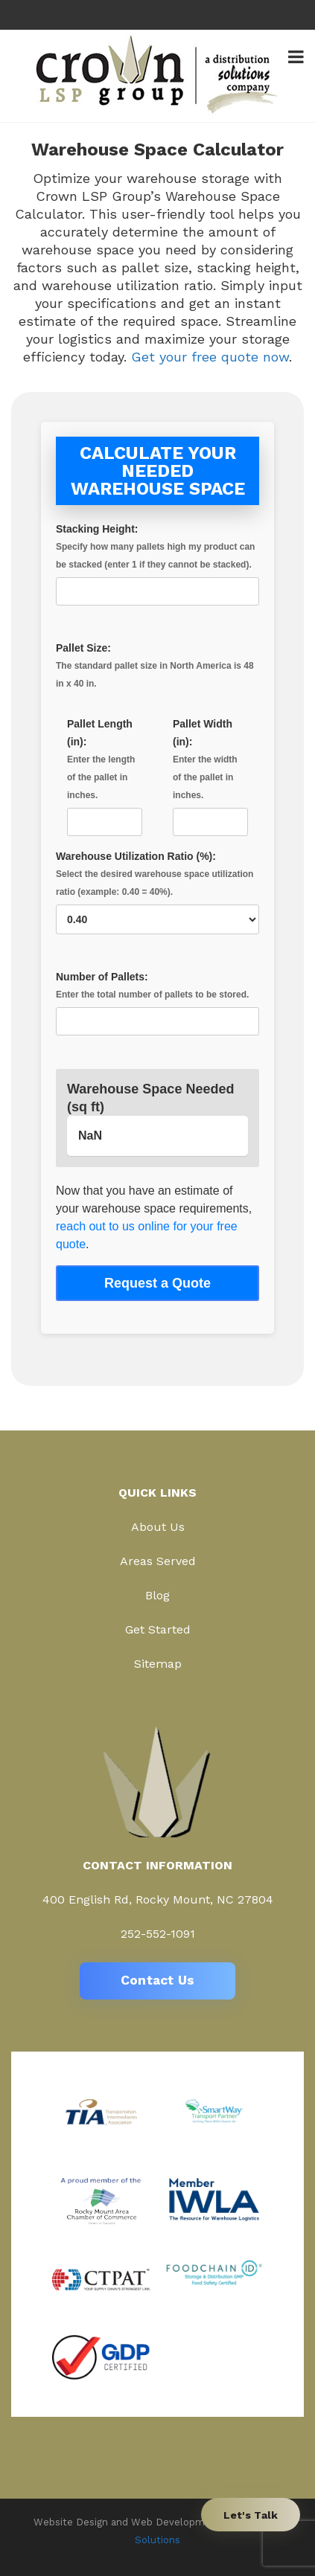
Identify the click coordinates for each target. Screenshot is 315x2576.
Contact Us (157, 1980)
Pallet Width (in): (210, 773)
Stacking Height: (157, 560)
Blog (157, 1595)
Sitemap (158, 1664)
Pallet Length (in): (104, 773)
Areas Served (158, 1561)
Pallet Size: (157, 667)
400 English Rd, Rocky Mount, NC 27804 (157, 1899)
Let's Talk (250, 2515)
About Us (158, 1527)
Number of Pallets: (157, 999)
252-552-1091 (158, 1934)
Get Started (158, 1629)
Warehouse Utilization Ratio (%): (157, 887)
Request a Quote (157, 1283)
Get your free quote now (210, 356)
